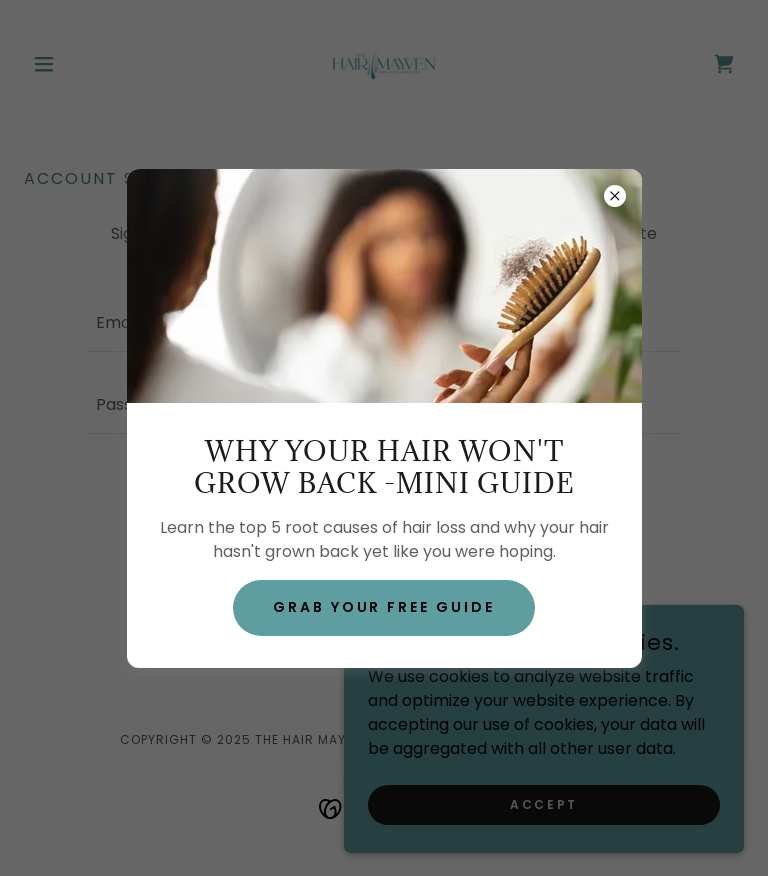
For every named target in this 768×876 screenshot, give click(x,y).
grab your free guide (384, 607)
